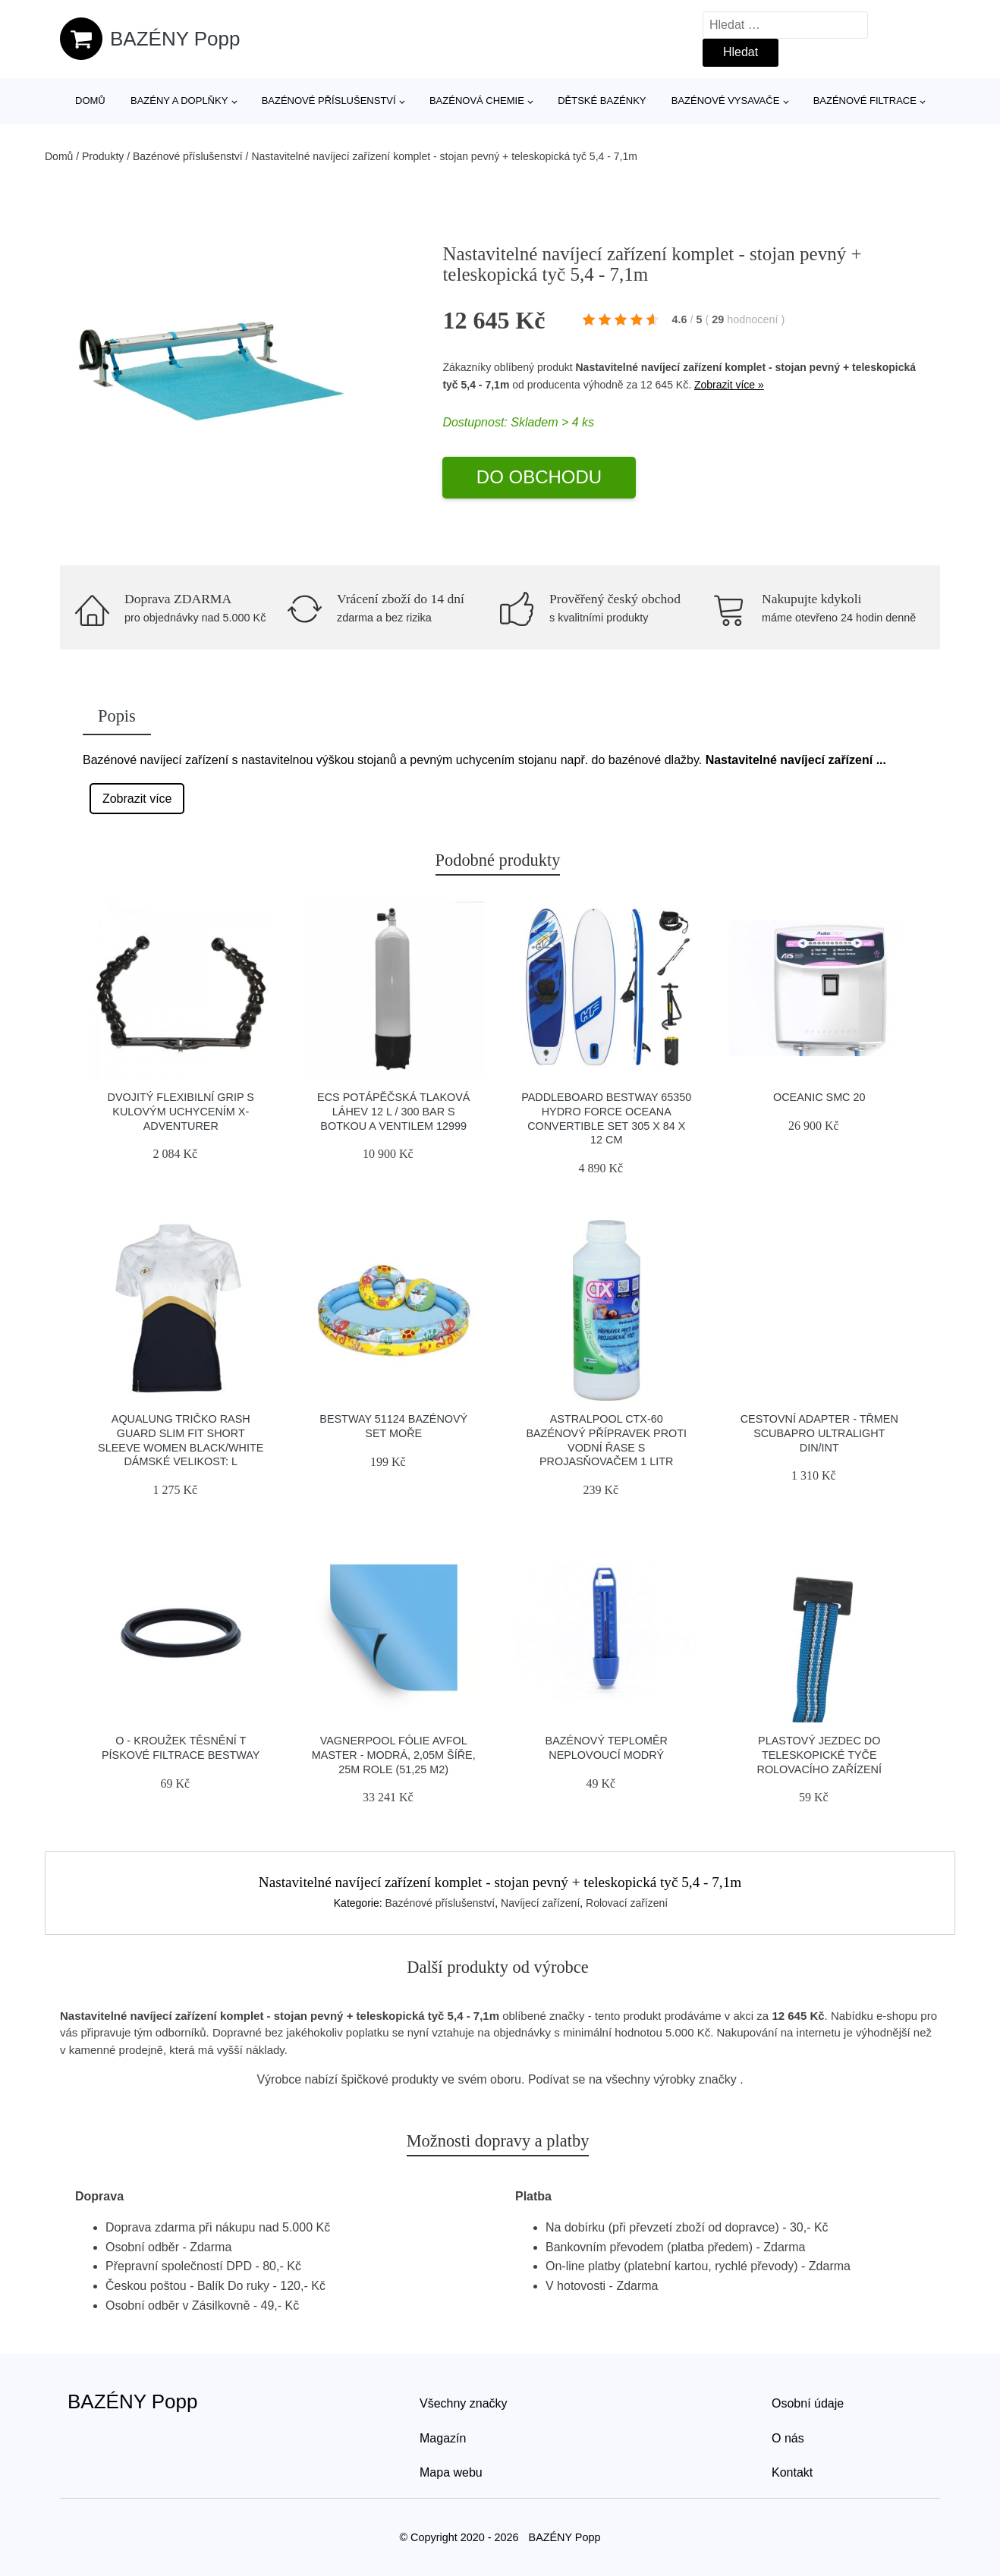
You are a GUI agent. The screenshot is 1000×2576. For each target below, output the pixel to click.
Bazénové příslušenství (329, 100)
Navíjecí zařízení (540, 1903)
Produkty (103, 156)
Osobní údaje (808, 2403)
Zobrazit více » (729, 385)
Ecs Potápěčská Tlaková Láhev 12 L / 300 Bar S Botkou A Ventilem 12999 (393, 1111)
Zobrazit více (137, 798)
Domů (90, 100)
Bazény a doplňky (179, 100)
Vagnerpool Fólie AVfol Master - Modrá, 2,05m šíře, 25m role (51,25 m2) (394, 1755)
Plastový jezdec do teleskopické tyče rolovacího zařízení (819, 1755)
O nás (788, 2438)
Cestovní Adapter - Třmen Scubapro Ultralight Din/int (819, 1433)
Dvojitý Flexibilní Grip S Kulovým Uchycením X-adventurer (181, 1111)
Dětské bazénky (602, 100)
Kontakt (792, 2472)
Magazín (443, 2438)
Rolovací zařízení (627, 1903)
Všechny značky (464, 2403)
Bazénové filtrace (865, 100)
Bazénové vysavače (725, 100)
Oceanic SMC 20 (819, 1097)
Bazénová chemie (476, 100)
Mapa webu (451, 2472)
